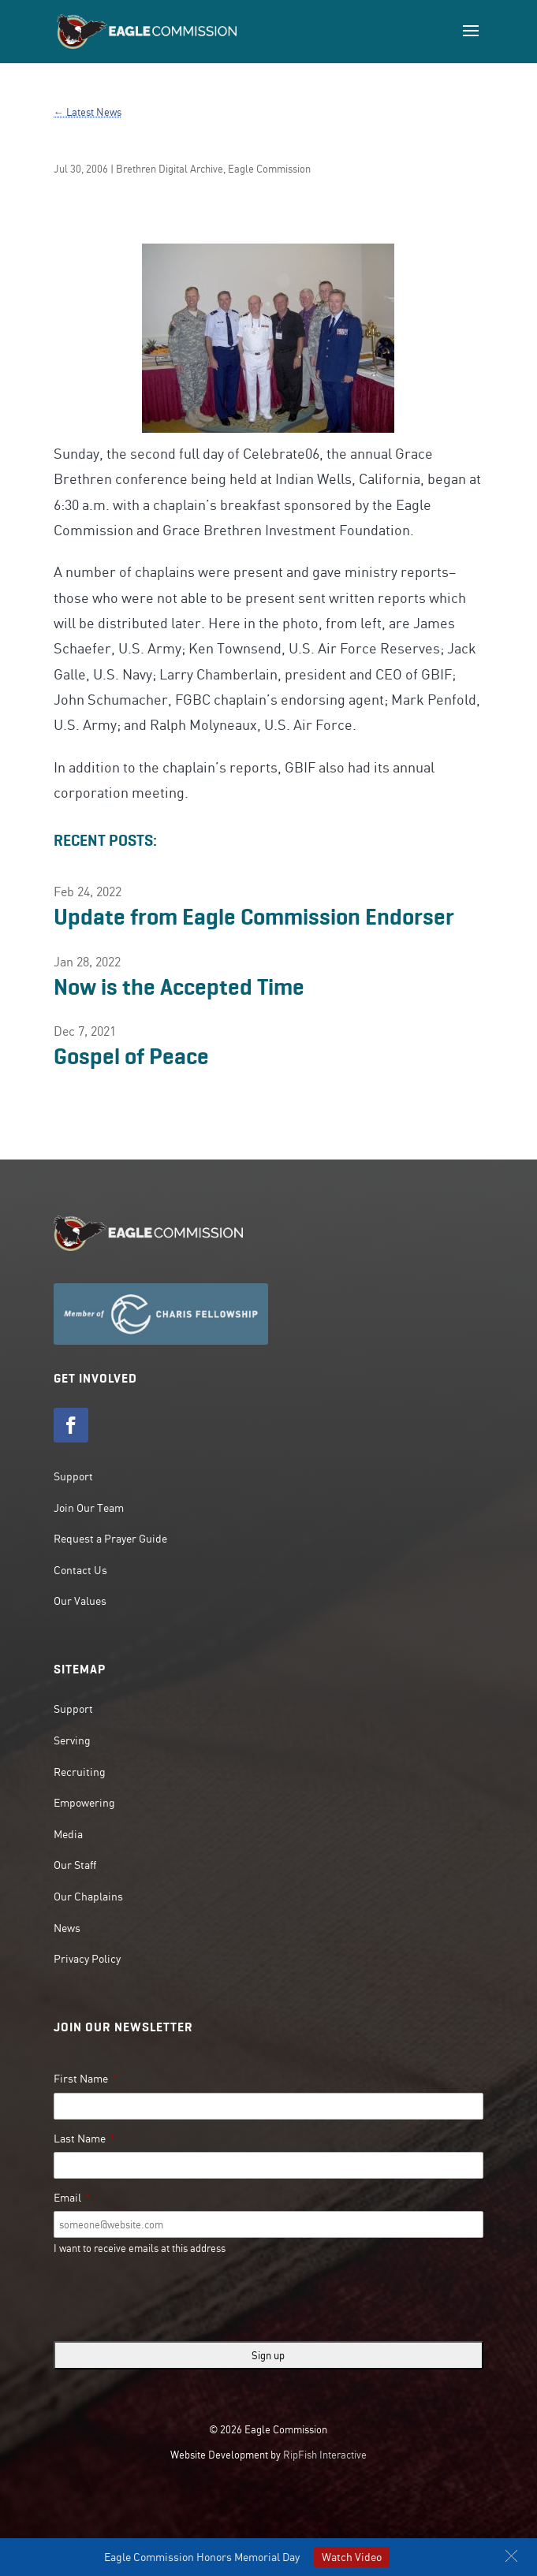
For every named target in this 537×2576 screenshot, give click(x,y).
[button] (511, 2556)
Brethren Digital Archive (169, 168)
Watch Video (352, 2557)
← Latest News (87, 112)
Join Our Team (89, 1508)
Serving (72, 1740)
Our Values (80, 1601)
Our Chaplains (88, 1896)
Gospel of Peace (131, 1056)
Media (68, 1834)
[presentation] (173, 2298)
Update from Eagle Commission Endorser (254, 917)
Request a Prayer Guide (110, 1539)
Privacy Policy (87, 1959)
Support (73, 1476)
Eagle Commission (269, 168)
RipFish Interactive (325, 2454)
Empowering (84, 1803)
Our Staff (75, 1865)
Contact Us (80, 1570)
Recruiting (80, 1772)
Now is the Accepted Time (179, 987)
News (67, 1928)
